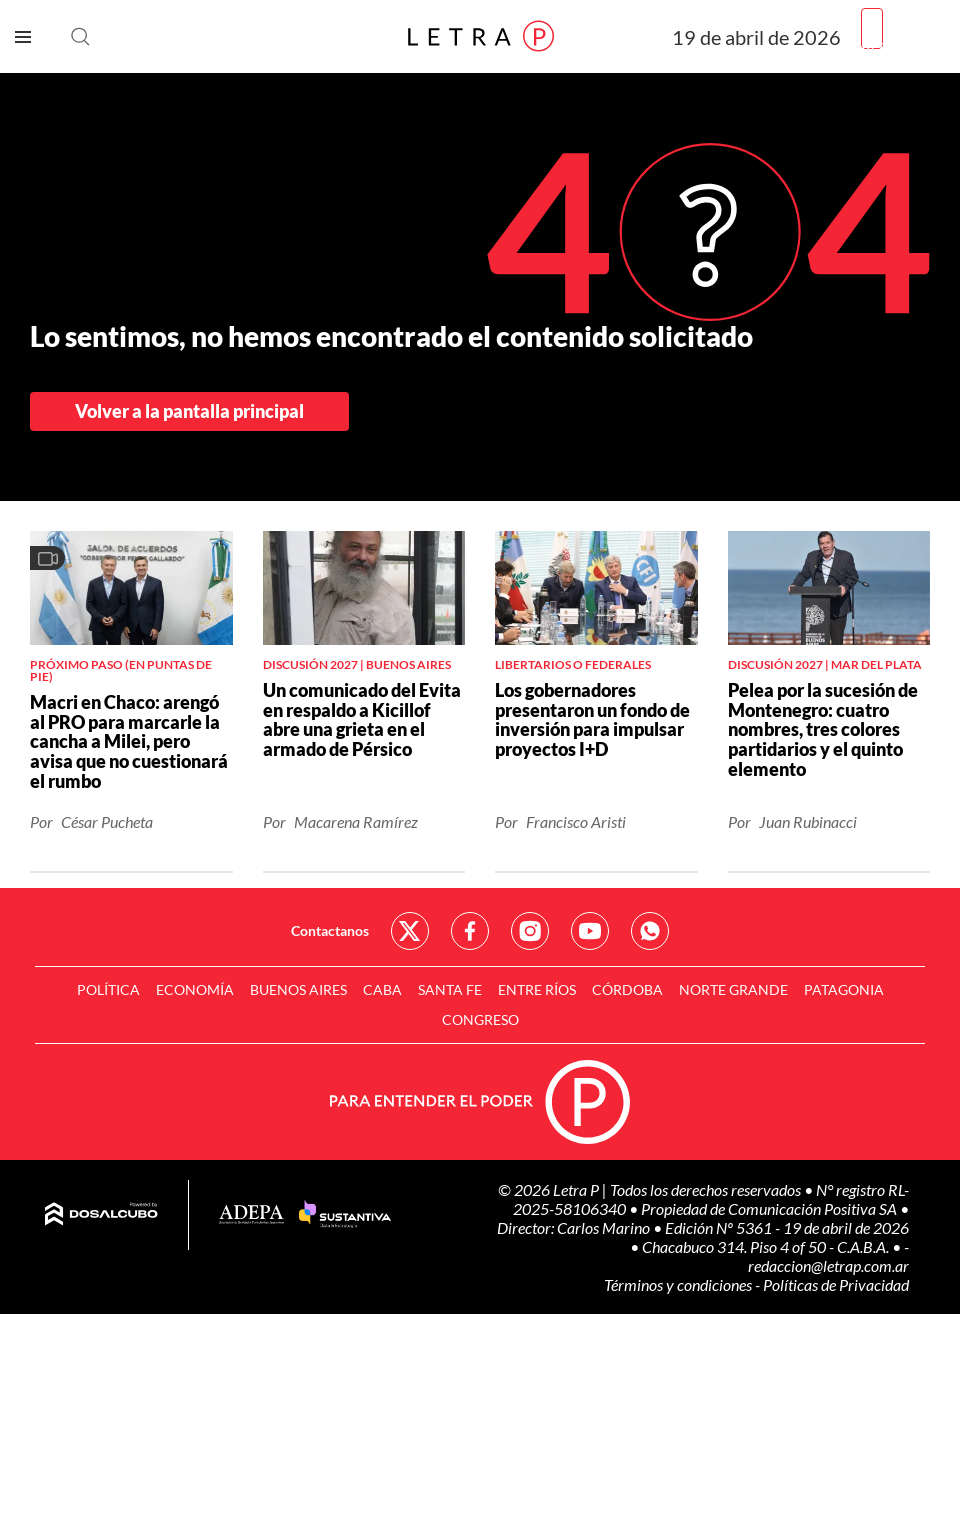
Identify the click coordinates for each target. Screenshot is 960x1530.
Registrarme (903, 44)
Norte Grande (733, 989)
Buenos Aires (298, 989)
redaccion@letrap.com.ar (828, 1265)
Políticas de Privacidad (836, 1284)
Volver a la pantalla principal (189, 411)
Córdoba (627, 989)
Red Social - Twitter (410, 931)
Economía (195, 989)
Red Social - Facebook (470, 931)
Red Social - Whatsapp (650, 931)
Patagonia (844, 989)
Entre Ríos (537, 989)
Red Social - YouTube (590, 931)
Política (108, 989)
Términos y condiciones (679, 1284)
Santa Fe (450, 989)
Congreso (480, 1019)
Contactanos (330, 930)
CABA (382, 989)
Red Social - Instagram (530, 931)
